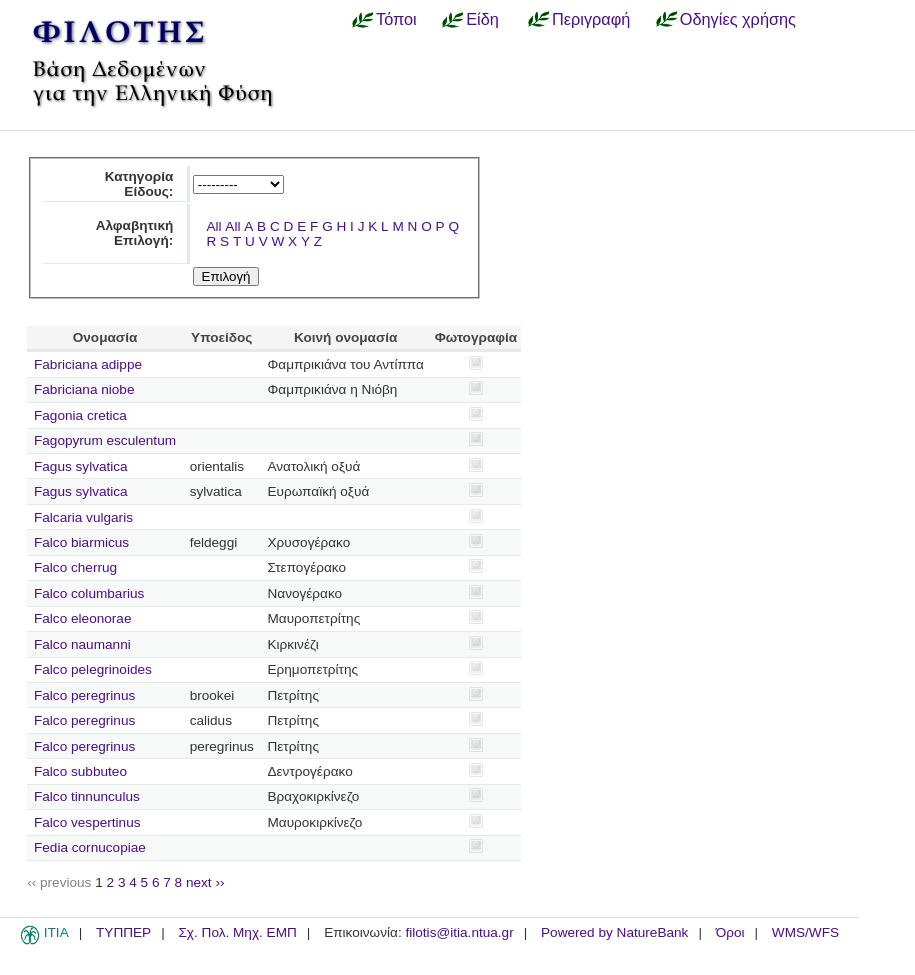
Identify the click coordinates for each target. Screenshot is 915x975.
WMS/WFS (805, 932)
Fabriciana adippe (88, 364)
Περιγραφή (591, 19)
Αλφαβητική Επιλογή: (135, 233)
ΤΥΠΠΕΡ (123, 932)
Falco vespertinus (87, 822)
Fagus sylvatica (81, 466)
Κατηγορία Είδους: (139, 184)
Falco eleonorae (83, 618)
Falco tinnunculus (87, 796)
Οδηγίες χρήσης (738, 19)
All (213, 226)
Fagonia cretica (80, 415)
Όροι (730, 932)
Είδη (482, 19)
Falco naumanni (82, 644)
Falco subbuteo (80, 771)
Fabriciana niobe (84, 389)
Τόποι (396, 19)
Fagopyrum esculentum (105, 440)
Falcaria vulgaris (83, 517)
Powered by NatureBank (614, 932)
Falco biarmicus (81, 542)
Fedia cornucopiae (90, 847)
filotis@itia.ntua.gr (459, 932)
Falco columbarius (89, 593)
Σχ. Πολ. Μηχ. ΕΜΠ (237, 932)
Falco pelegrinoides (93, 669)
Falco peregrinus (84, 695)
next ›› (205, 882)
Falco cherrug (75, 567)
